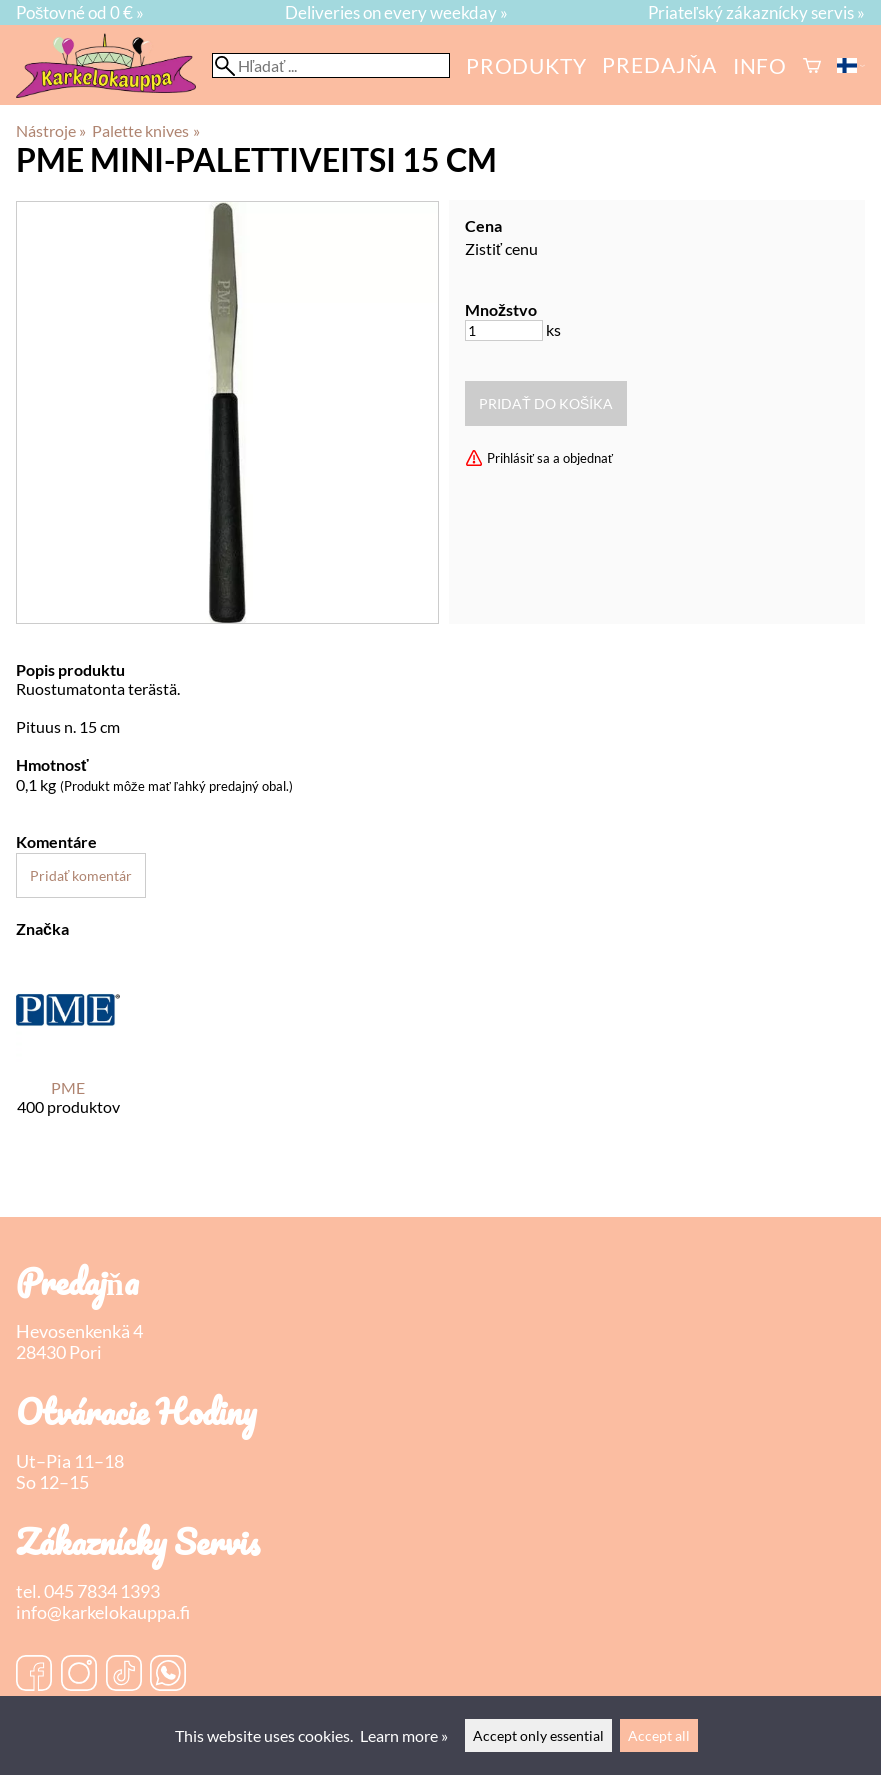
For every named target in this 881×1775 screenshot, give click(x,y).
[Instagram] (79, 1675)
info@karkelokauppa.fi (103, 1612)
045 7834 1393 (102, 1591)
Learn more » (404, 1735)
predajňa (659, 64)
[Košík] (812, 65)
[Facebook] (34, 1675)
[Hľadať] (331, 65)
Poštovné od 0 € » (80, 12)
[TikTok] (124, 1675)
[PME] (68, 1054)
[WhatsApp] (168, 1675)
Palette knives (145, 130)
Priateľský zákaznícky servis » (756, 12)
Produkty (526, 65)
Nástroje (51, 130)
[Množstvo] (504, 330)
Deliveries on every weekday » (396, 12)
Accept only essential (538, 1735)
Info (760, 65)
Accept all (659, 1735)
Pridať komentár (81, 875)
